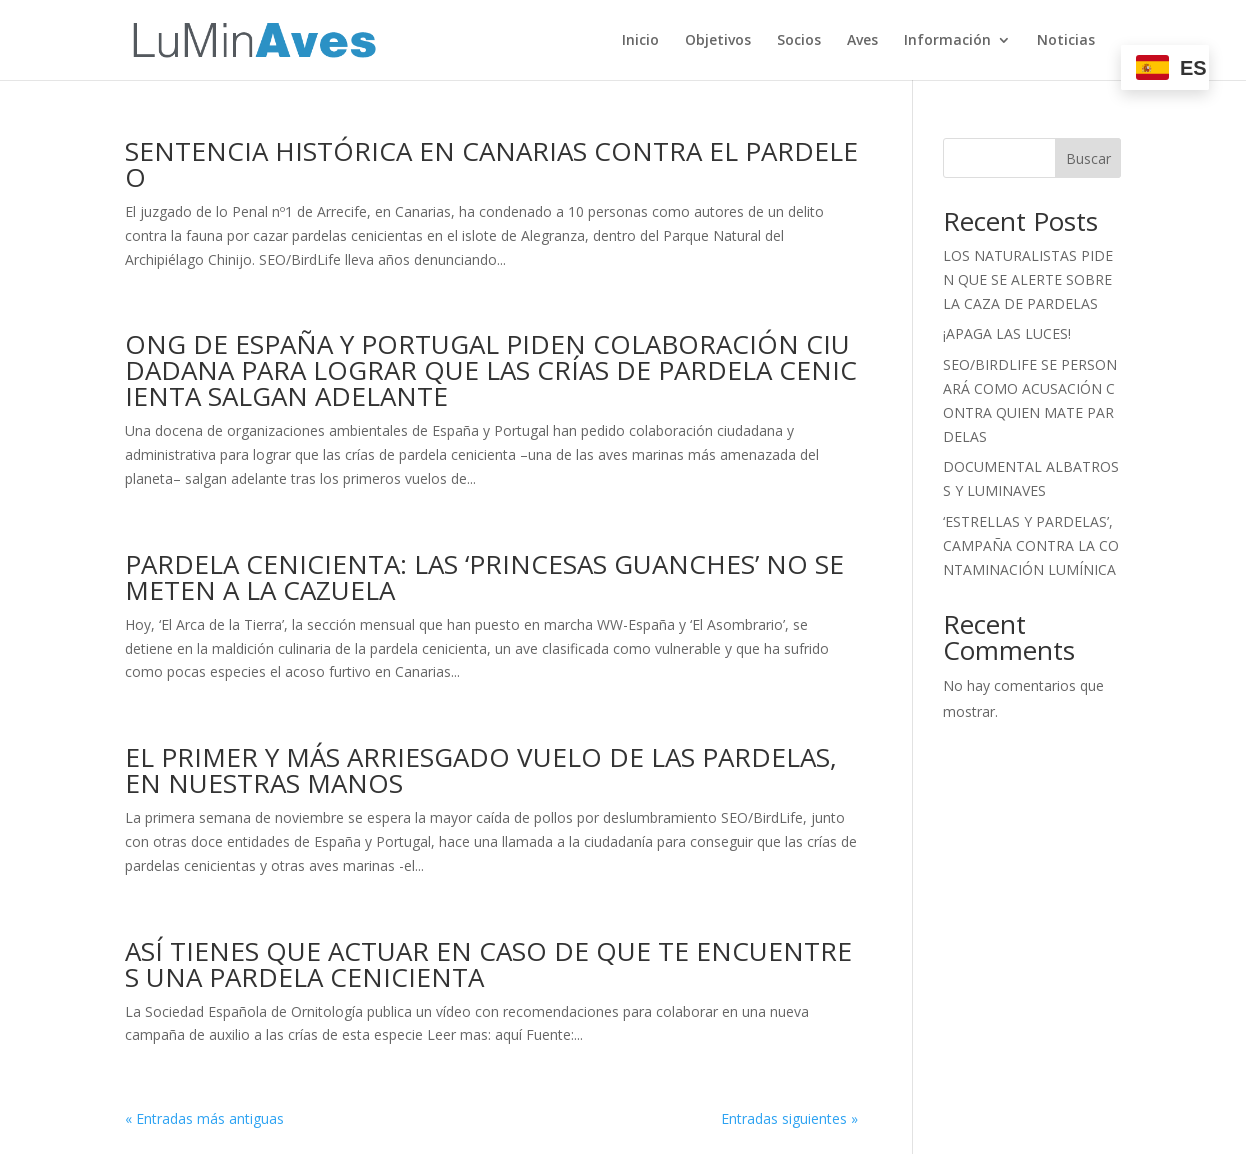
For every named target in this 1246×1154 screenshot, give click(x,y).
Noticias (1066, 41)
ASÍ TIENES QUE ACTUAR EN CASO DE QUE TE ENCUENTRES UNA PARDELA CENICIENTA (488, 964)
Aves (862, 41)
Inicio (640, 41)
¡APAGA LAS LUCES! (1007, 333)
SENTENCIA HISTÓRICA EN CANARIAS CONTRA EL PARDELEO (491, 164)
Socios (799, 41)
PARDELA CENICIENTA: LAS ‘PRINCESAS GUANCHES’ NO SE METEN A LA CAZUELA (488, 577)
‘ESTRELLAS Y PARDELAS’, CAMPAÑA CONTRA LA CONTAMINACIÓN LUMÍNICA (1031, 545)
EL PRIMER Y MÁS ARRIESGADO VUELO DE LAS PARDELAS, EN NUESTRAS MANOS (484, 770)
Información (947, 41)
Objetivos (718, 41)
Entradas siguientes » (789, 1118)
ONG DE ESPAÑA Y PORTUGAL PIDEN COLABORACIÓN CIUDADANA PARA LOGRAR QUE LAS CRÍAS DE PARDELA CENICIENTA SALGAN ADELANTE (491, 370)
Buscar (1088, 158)
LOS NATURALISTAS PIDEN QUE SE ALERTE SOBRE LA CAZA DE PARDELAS (1029, 279)
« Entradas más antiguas (204, 1118)
